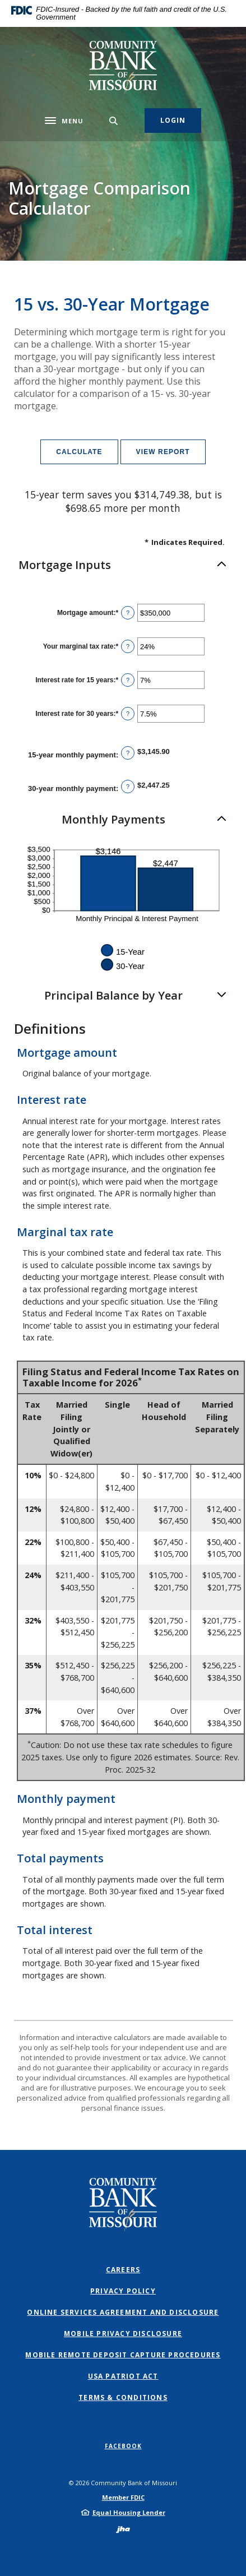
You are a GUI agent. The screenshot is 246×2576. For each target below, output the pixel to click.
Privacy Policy (123, 2291)
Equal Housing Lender (128, 2512)
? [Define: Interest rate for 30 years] (127, 713)
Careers (123, 2269)
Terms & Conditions (123, 2397)
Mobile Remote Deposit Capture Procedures (122, 2355)
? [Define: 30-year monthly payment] (127, 786)
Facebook (123, 2446)
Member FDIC (123, 2497)
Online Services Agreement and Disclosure (123, 2312)
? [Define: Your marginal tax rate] (127, 646)
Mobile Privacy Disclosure (123, 2333)
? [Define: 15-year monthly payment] (127, 753)
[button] (123, 565)
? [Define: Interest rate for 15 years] (127, 680)
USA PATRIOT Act (123, 2376)
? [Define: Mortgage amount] (127, 612)
